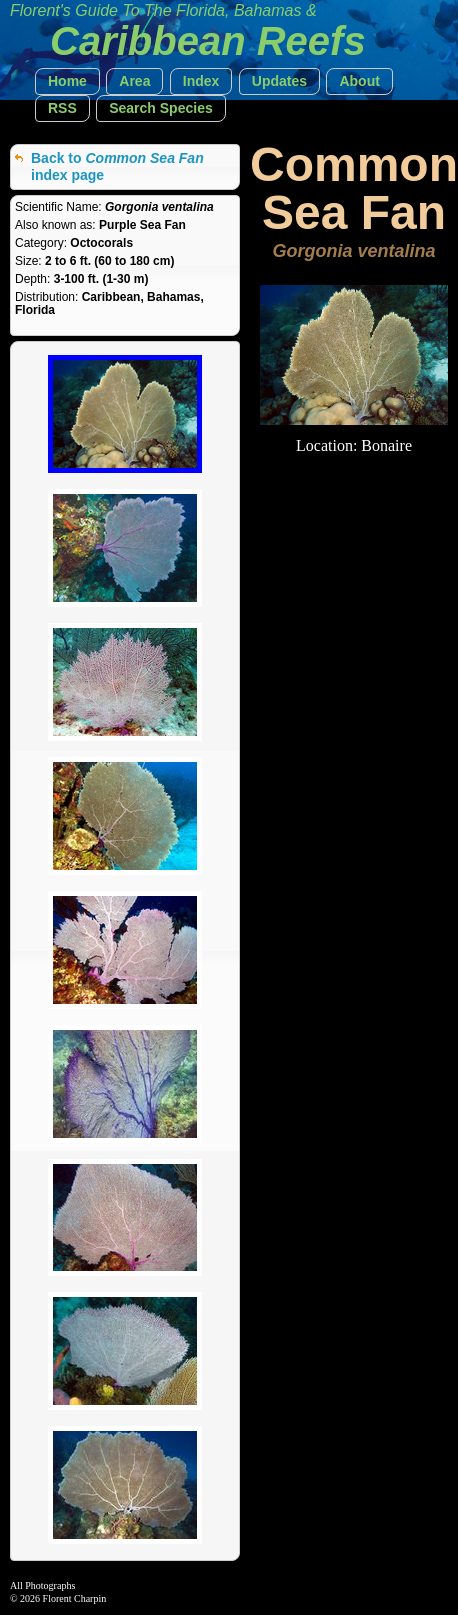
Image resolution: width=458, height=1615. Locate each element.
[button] (67, 81)
